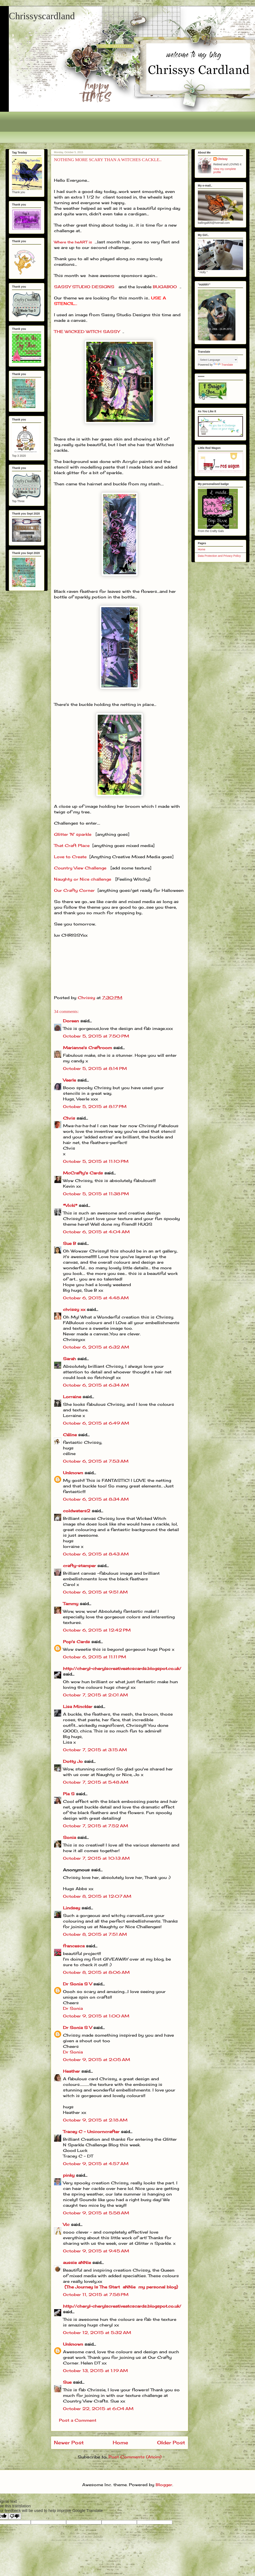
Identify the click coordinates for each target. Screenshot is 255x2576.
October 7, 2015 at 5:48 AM (95, 1782)
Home (120, 2443)
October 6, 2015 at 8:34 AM (96, 1499)
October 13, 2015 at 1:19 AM (95, 2370)
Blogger (164, 2484)
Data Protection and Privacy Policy (219, 555)
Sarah (69, 1358)
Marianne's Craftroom (87, 1047)
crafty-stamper (79, 1565)
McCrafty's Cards (83, 1172)
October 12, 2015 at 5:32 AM (97, 2332)
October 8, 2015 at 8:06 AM (96, 1972)
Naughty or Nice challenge (82, 879)
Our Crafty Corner (74, 890)
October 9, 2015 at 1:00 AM (96, 2015)
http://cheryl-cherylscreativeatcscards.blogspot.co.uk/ (122, 1668)
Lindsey (71, 1907)
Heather (71, 2071)
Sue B (70, 1243)
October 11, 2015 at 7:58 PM (95, 2294)
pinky (69, 2175)
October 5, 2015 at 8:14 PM (95, 1068)
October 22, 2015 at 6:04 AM (98, 2408)
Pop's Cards (76, 1641)
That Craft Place (72, 845)
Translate (223, 364)
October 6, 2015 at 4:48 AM (96, 1297)
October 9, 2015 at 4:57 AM (95, 2163)
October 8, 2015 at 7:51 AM (95, 1934)
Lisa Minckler (77, 1706)
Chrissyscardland (42, 16)
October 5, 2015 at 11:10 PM (95, 1161)
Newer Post (69, 2443)
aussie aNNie (77, 2262)
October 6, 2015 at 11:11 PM (94, 1656)
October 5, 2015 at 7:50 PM (96, 1036)
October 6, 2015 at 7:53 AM (95, 1461)
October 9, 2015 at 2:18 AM (95, 2119)
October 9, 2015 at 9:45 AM (96, 2250)
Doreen (71, 1020)
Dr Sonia (73, 2008)
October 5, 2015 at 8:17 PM (95, 1106)
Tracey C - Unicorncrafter (91, 2131)
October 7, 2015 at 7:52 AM (95, 1825)
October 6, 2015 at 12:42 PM (97, 1630)
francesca (74, 1945)
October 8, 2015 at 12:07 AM (97, 1896)
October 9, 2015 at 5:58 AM (96, 2212)
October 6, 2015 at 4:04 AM (96, 1231)
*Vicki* (70, 1205)
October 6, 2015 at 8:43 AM (96, 1553)
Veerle (69, 1080)
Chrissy (222, 159)
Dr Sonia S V (77, 1983)
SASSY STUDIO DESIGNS (84, 286)
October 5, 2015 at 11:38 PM (96, 1193)
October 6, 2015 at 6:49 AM (96, 1423)
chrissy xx (74, 1309)
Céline (70, 1434)
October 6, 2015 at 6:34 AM (96, 1385)
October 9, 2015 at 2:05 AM (96, 2059)
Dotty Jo (73, 1761)
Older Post (171, 2443)
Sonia (69, 1837)
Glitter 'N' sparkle (72, 834)
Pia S (69, 1793)
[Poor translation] (14, 2516)
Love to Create (70, 856)
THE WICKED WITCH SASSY (87, 331)
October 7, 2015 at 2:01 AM (95, 1694)
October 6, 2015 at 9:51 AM (95, 1592)
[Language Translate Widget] (218, 360)
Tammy (70, 1603)
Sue (67, 2382)
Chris (69, 1118)
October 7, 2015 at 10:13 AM (96, 1858)
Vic (66, 2224)
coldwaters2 (76, 1510)
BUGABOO (165, 286)
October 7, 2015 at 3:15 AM (95, 1749)
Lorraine (72, 1396)
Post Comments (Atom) (135, 2456)
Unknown (73, 1472)
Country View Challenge (80, 867)
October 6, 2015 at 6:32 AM (96, 1347)
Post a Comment (77, 2420)
